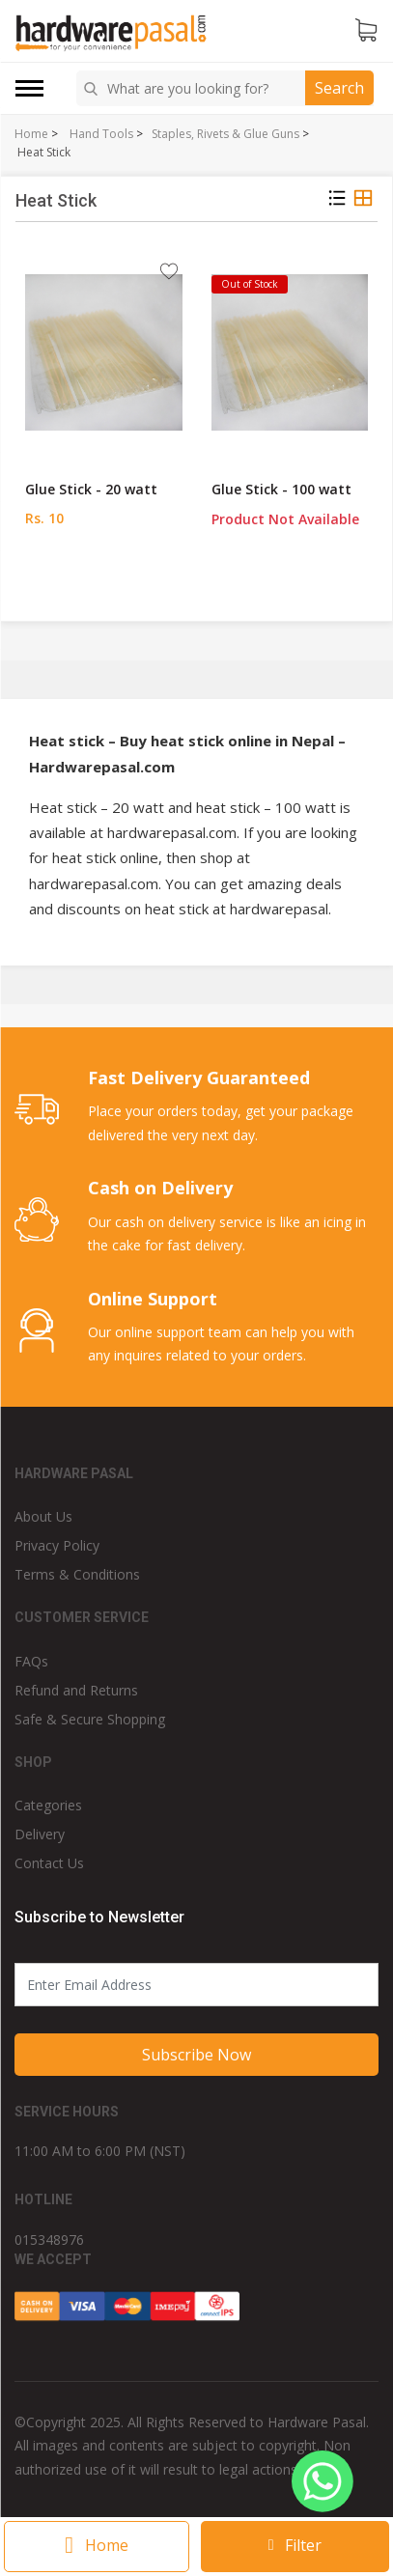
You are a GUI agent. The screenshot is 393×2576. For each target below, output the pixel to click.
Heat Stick (43, 152)
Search (339, 87)
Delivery (39, 1834)
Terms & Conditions (77, 1574)
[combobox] (193, 88)
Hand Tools (101, 134)
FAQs (31, 1661)
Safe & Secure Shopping (89, 1719)
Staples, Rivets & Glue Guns (225, 134)
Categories (48, 1805)
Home (31, 134)
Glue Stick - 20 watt (91, 489)
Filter (295, 2545)
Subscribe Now (196, 2054)
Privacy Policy (56, 1545)
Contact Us (49, 1863)
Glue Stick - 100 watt (281, 489)
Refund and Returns (76, 1690)
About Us (43, 1516)
